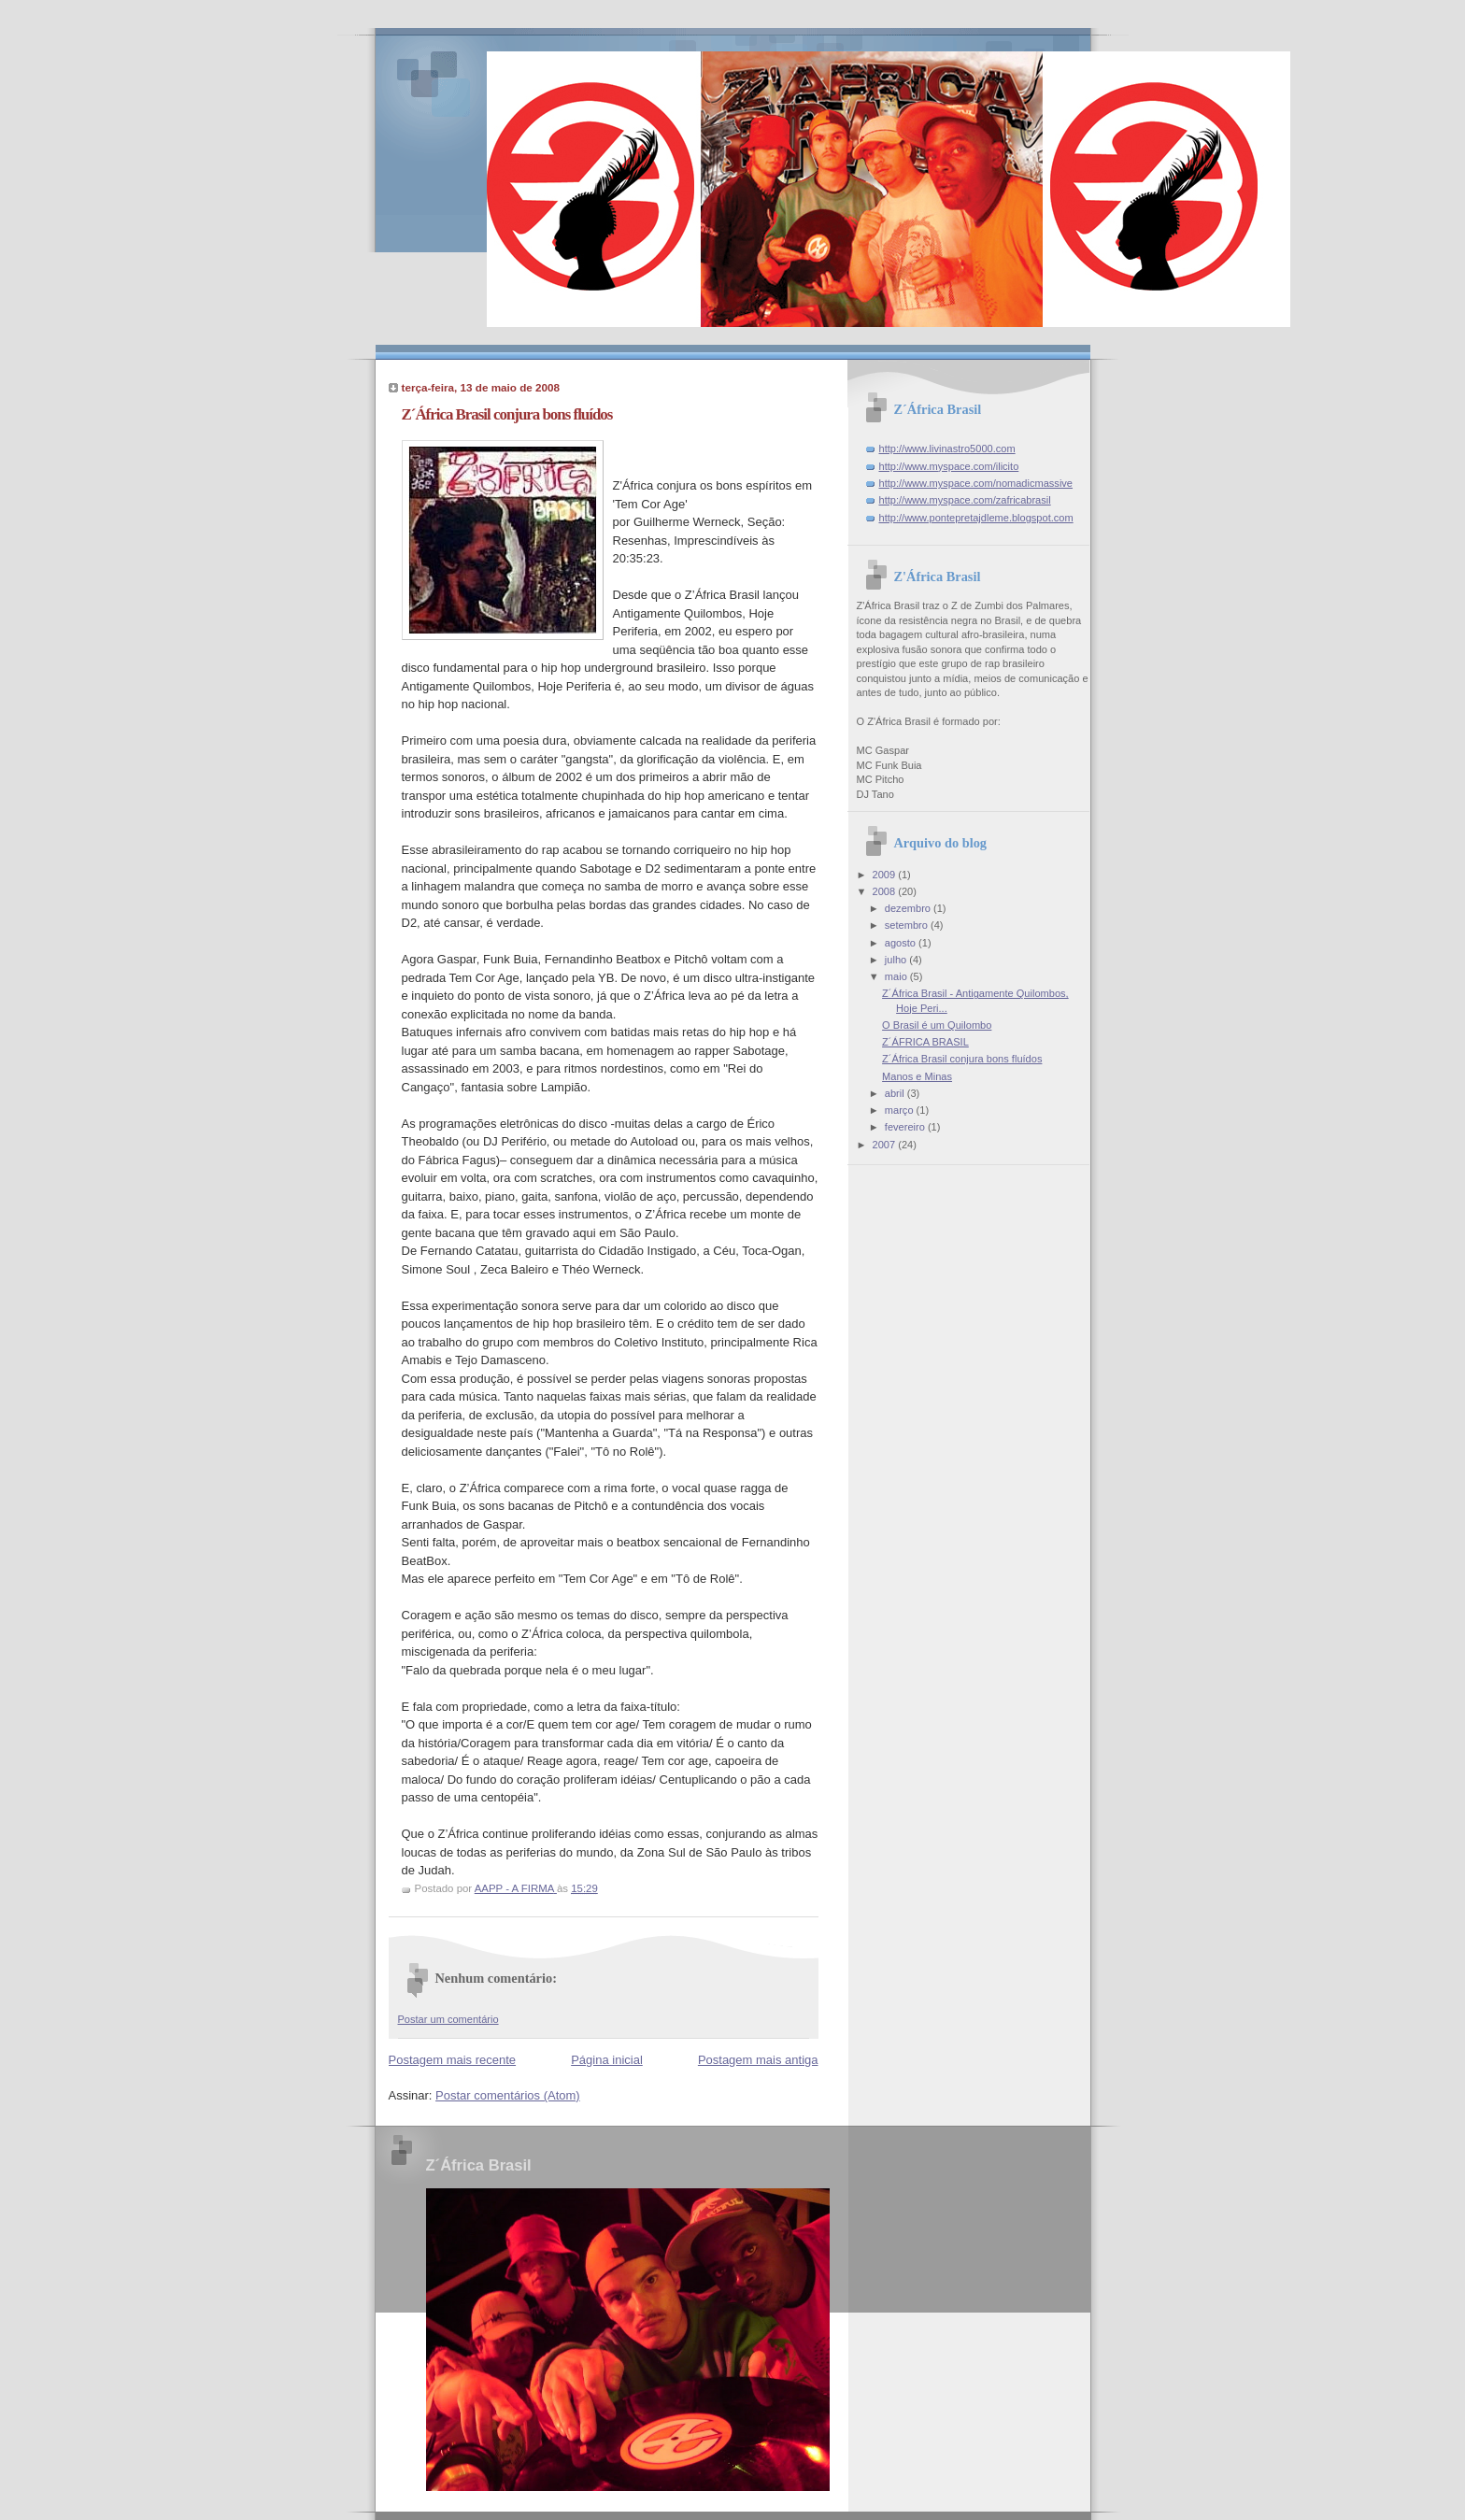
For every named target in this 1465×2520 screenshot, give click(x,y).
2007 (886, 1144)
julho (897, 959)
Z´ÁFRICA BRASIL (925, 1041)
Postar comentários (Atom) (507, 2095)
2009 (886, 874)
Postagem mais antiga (758, 2060)
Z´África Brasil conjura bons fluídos (962, 1058)
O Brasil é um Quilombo (936, 1025)
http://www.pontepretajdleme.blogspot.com (976, 517)
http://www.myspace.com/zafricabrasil (965, 499)
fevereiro (906, 1126)
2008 (886, 891)
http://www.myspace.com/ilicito (949, 466)
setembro (908, 925)
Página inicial (607, 2060)
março (901, 1110)
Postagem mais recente (453, 2060)
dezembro (909, 908)
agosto (901, 942)
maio (897, 976)
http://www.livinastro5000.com (947, 448)
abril (896, 1093)
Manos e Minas (917, 1076)
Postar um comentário (448, 2019)
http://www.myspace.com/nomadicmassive (976, 483)
